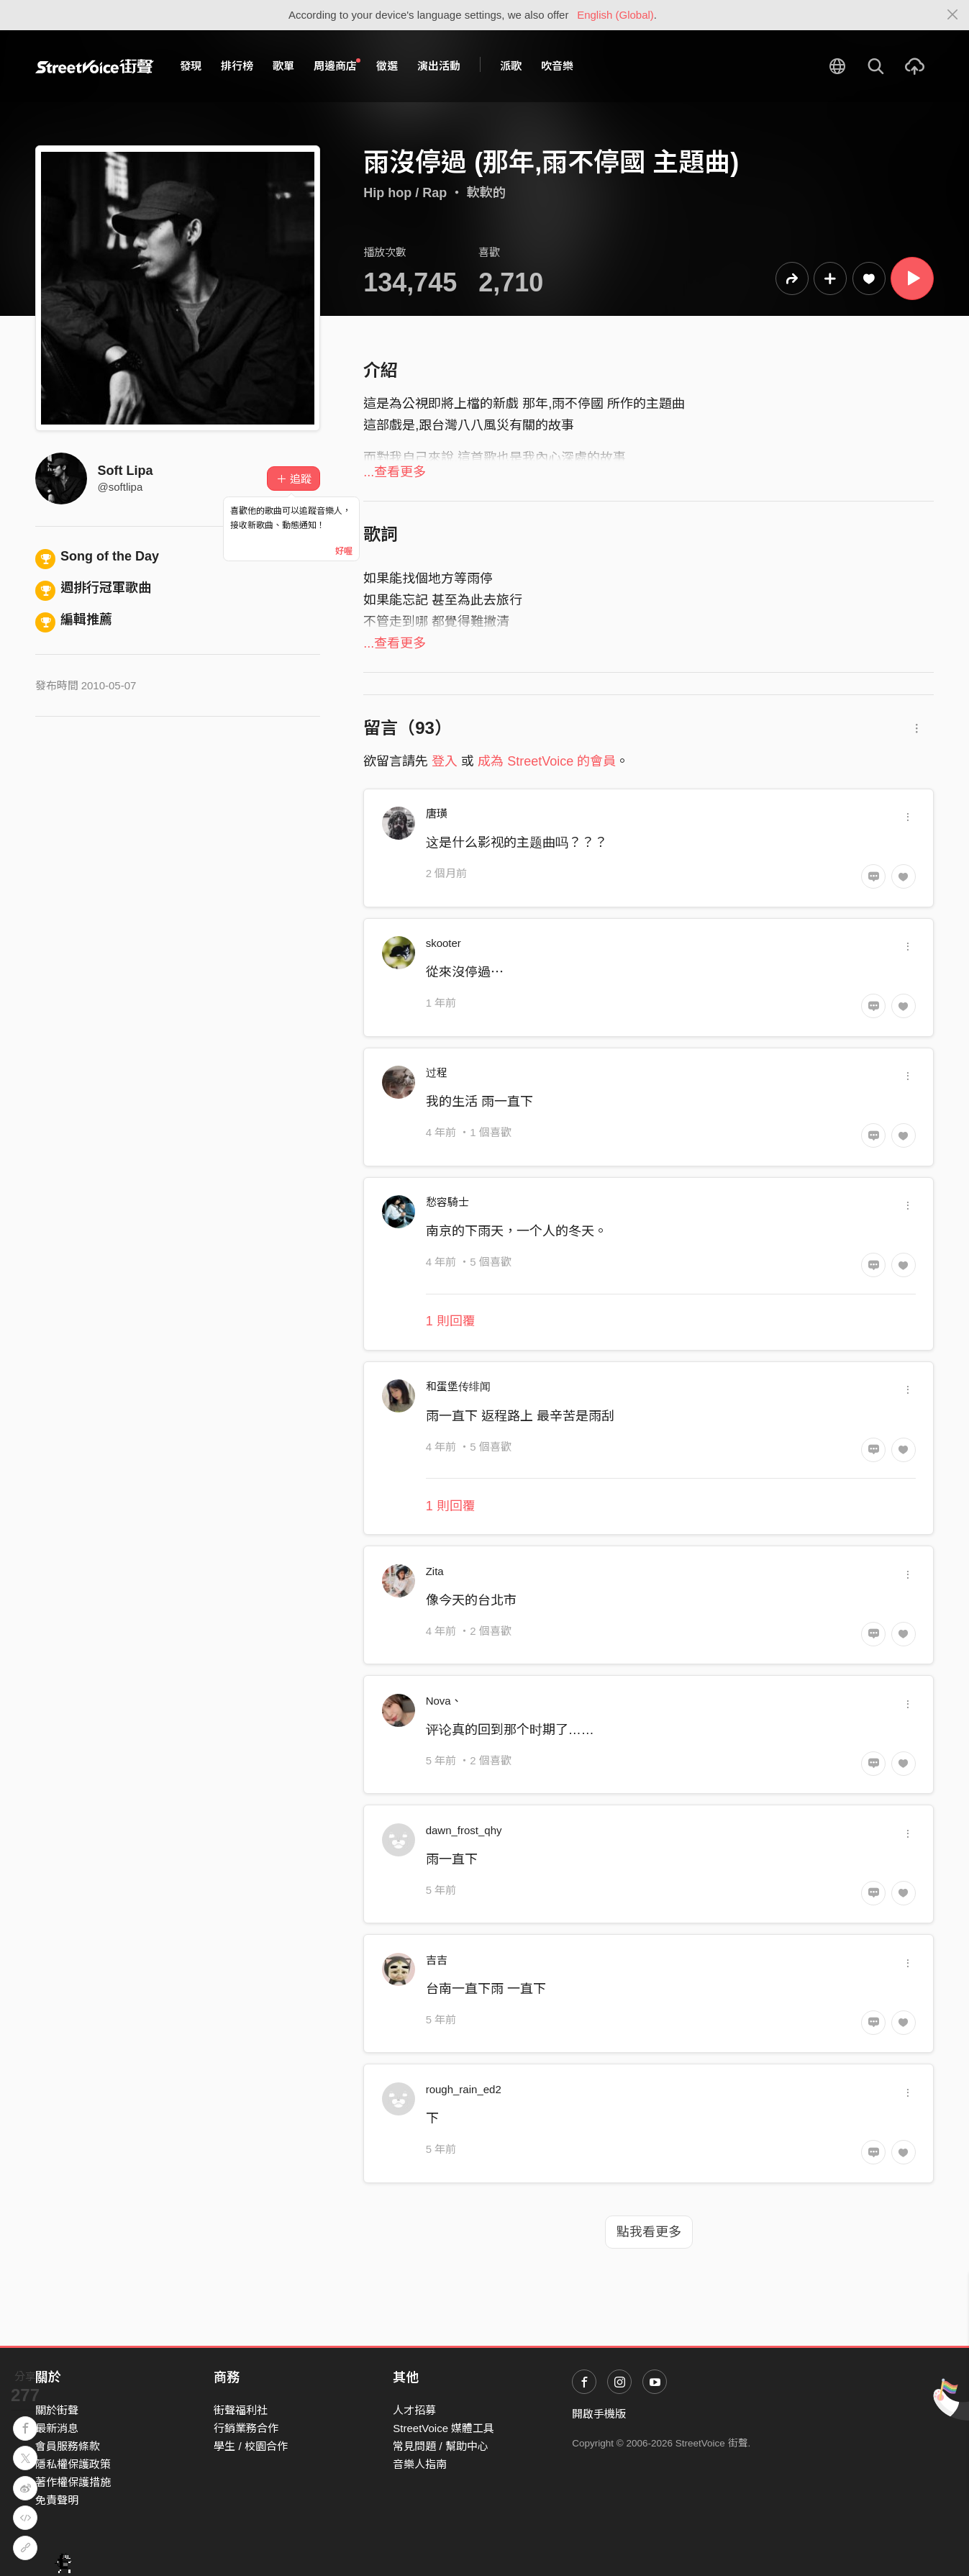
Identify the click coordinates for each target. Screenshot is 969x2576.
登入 (445, 761)
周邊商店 (337, 65)
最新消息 (56, 2428)
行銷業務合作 (246, 2428)
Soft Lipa (125, 470)
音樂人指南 (420, 2464)
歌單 (283, 66)
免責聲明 (56, 2500)
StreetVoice (94, 66)
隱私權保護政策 (73, 2464)
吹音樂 (557, 66)
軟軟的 (486, 193)
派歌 (511, 66)
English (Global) (615, 15)
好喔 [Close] (343, 551)
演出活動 (438, 66)
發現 (190, 66)
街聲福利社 (241, 2410)
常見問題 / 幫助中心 (440, 2446)
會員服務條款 (67, 2446)
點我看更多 (649, 2232)
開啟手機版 (599, 2414)
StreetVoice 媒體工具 (443, 2428)
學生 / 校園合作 (251, 2446)
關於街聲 (56, 2410)
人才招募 (414, 2410)
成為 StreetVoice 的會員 (547, 761)
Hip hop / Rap (405, 193)
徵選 (387, 66)
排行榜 (237, 66)
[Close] (953, 15)
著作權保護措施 (73, 2482)
